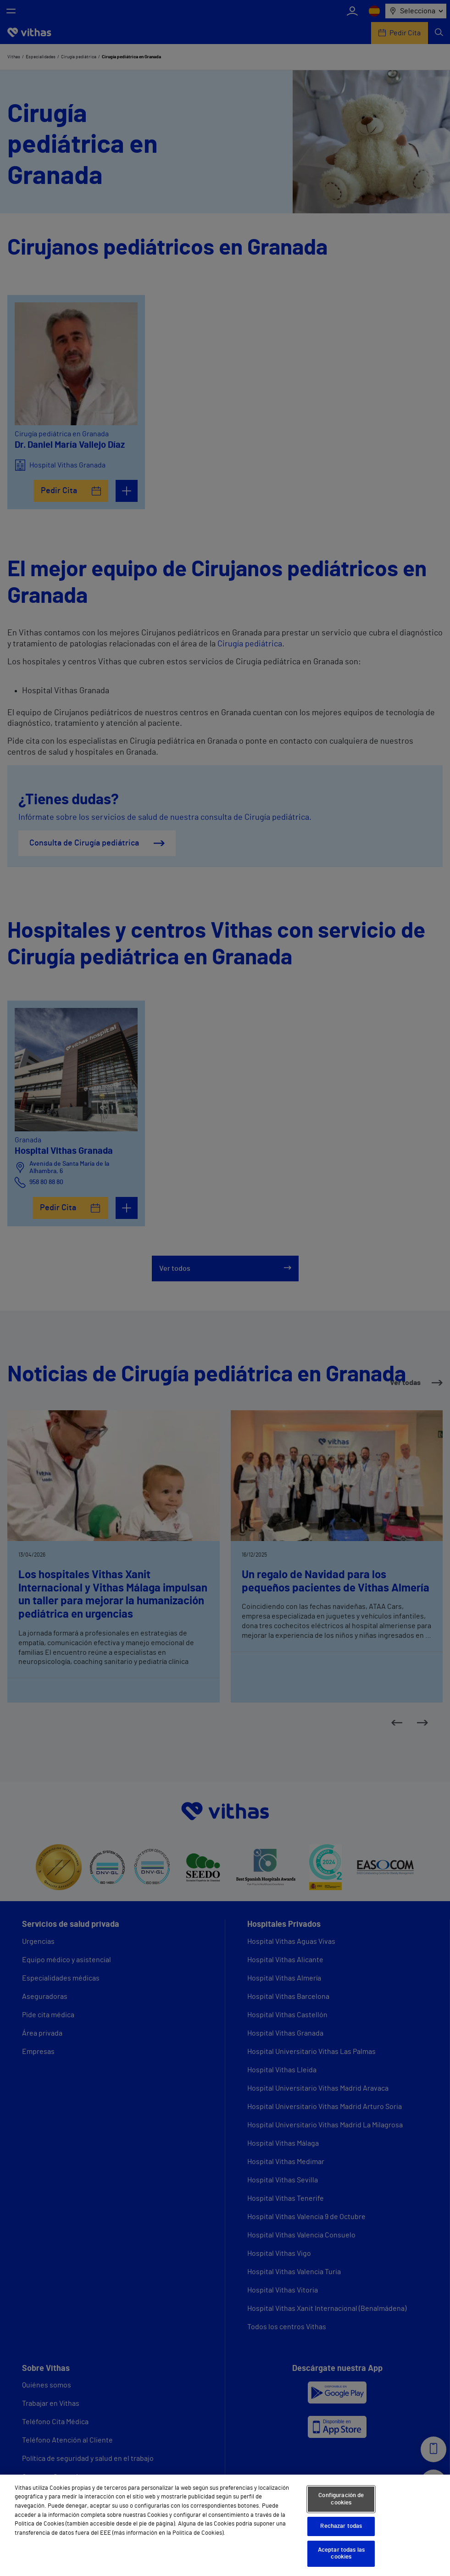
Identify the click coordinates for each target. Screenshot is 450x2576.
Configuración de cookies (341, 2499)
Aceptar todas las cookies (341, 2553)
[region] (225, 2525)
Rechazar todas (341, 2526)
